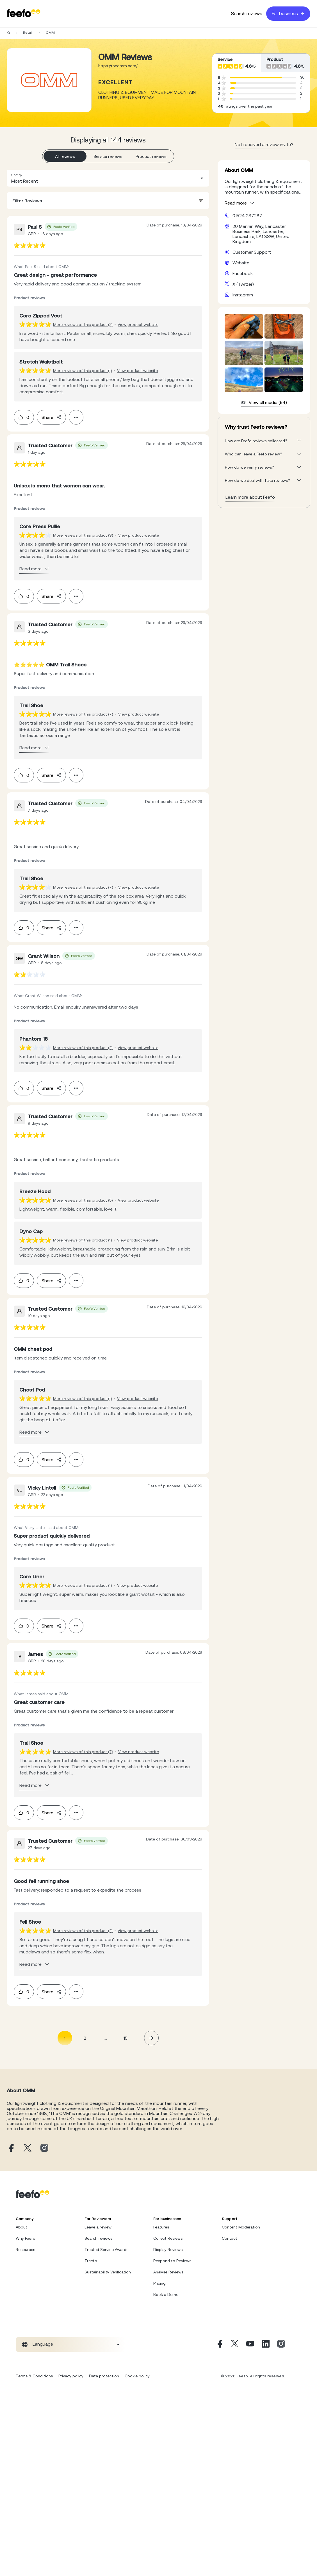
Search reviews (246, 14)
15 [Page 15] (125, 2038)
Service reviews (107, 156)
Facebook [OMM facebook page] (242, 273)
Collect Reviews (168, 2238)
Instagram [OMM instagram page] (242, 294)
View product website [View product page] (138, 324)
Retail (28, 33)
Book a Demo (166, 2294)
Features (161, 2227)
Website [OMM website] (240, 262)
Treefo (91, 2261)
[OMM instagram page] (44, 2148)
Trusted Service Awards (106, 2249)
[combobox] (108, 178)
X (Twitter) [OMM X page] (243, 284)
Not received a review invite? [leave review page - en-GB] (264, 144)
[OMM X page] (27, 2148)
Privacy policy (70, 2376)
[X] (235, 2344)
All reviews (65, 156)
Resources (25, 2249)
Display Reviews (168, 2249)
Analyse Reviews (168, 2272)
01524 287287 (247, 215)
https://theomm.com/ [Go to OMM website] (118, 65)
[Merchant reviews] (49, 80)
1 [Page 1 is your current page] (64, 2038)
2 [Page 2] (85, 2038)
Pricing (159, 2283)
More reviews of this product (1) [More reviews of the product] (82, 370)
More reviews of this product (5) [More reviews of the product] (83, 1200)
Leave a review (98, 2227)
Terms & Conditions (34, 2376)
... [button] (105, 2038)
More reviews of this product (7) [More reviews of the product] (83, 714)
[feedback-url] (29, 245)
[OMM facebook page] (11, 2148)
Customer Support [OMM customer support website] (251, 252)
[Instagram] (281, 2344)
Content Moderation (241, 2227)
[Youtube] (250, 2344)
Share (51, 417)
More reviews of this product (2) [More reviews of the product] (83, 324)
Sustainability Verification (108, 2272)
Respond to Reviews (172, 2261)
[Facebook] (219, 2344)
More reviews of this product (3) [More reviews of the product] (83, 535)
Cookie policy (137, 2376)
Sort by (16, 175)
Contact (229, 2238)
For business (288, 14)
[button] (108, 178)
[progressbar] (256, 77)
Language (43, 2344)
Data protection (104, 2376)
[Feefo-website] (23, 13)
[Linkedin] (266, 2344)
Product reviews (151, 156)
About (21, 2227)
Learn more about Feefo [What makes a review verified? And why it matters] (250, 497)
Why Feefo (25, 2238)
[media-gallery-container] (264, 360)
